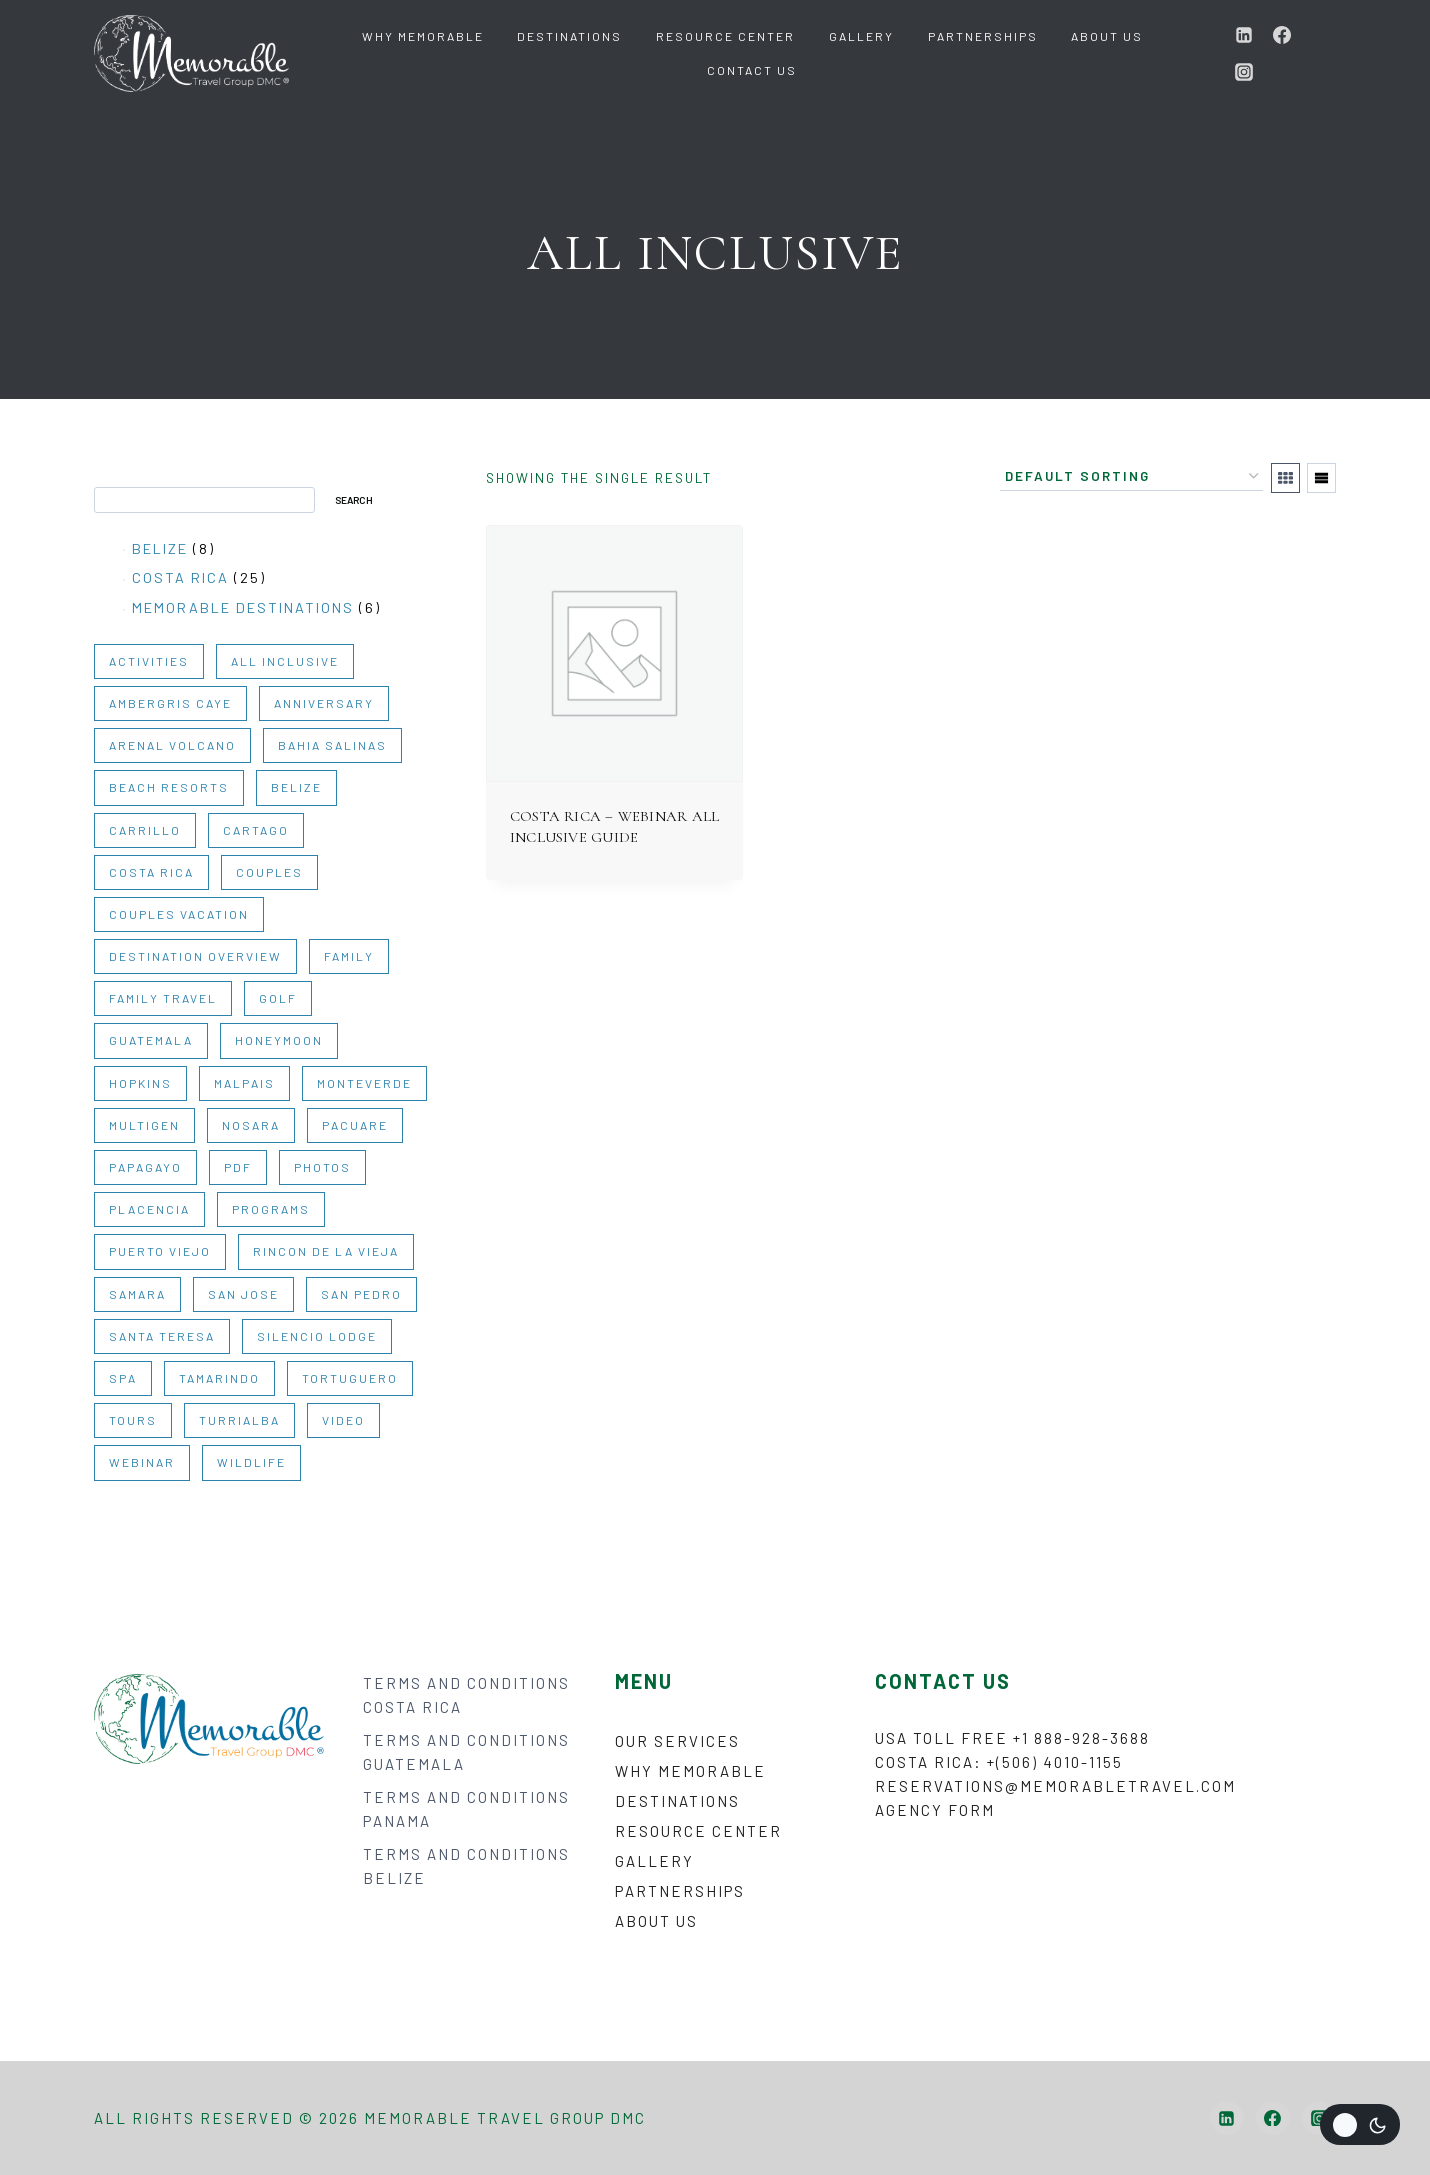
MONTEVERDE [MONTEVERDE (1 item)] (364, 1083)
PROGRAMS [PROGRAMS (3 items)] (271, 1209)
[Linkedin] (1244, 35)
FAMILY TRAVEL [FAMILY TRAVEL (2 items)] (163, 998)
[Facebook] (1282, 35)
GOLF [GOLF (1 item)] (278, 998)
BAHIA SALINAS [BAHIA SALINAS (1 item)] (332, 745)
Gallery (861, 36)
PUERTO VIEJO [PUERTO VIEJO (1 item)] (160, 1251)
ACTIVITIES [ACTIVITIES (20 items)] (149, 661)
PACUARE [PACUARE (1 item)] (355, 1125)
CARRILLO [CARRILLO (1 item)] (145, 830)
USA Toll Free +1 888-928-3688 (1012, 1738)
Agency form (935, 1810)
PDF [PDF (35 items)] (238, 1167)
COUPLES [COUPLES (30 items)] (269, 872)
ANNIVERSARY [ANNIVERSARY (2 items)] (324, 703)
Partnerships (983, 36)
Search (118, 477)
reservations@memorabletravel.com (1055, 1786)
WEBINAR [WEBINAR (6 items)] (142, 1462)
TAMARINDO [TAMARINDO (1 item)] (219, 1378)
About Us (1107, 36)
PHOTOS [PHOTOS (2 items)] (322, 1167)
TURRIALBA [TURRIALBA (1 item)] (239, 1420)
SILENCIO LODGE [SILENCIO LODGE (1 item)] (317, 1336)
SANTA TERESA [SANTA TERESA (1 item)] (162, 1336)
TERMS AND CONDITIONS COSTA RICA (466, 1695)
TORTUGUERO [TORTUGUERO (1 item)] (350, 1378)
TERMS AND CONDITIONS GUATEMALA (466, 1752)
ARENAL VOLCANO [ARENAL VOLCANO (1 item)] (172, 745)
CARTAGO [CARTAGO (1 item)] (256, 830)
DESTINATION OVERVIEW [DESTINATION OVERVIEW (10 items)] (195, 956)
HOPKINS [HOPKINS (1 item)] (140, 1083)
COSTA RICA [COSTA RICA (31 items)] (151, 872)
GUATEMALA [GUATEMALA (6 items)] (151, 1040)
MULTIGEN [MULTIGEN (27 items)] (144, 1125)
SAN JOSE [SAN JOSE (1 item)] (243, 1294)
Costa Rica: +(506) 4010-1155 (999, 1762)
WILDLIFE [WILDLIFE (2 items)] (251, 1462)
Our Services (677, 1741)
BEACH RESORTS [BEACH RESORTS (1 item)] (169, 787)
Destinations (569, 36)
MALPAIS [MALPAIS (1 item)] (244, 1083)
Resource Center (725, 36)
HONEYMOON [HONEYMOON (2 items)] (279, 1040)
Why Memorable (423, 36)
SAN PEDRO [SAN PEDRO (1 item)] (361, 1294)
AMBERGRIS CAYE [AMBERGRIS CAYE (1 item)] (170, 703)
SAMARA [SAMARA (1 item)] (137, 1294)
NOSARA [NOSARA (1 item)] (251, 1125)
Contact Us (752, 70)
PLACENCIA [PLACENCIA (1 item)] (149, 1209)
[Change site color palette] (1360, 2124)
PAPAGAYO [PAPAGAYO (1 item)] (145, 1167)
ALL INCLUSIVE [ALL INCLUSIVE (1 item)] (285, 661)
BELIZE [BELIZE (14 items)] (296, 787)
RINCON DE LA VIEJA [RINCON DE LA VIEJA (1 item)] (326, 1251)
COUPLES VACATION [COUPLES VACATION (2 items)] (179, 914)
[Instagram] (1244, 72)
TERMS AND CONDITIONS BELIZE (466, 1866)
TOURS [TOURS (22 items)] (133, 1420)
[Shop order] (1131, 477)
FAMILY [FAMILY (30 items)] (349, 956)
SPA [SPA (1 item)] (123, 1378)
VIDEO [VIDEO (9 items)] (343, 1420)
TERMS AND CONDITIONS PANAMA (466, 1809)
